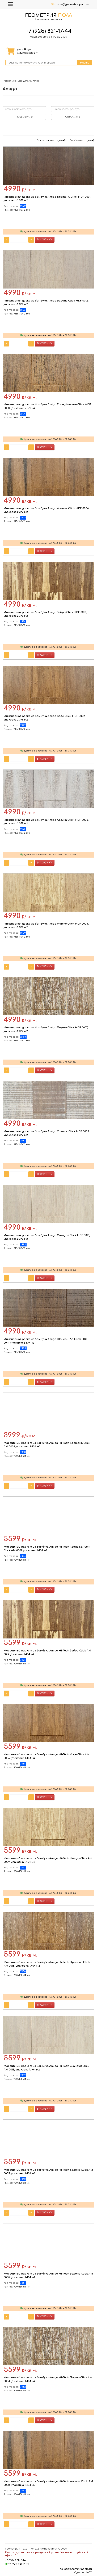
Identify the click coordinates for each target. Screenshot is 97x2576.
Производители (22, 81)
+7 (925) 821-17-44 (48, 31)
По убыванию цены (82, 140)
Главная (7, 81)
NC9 (89, 2572)
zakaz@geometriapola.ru (71, 4)
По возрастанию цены (50, 140)
